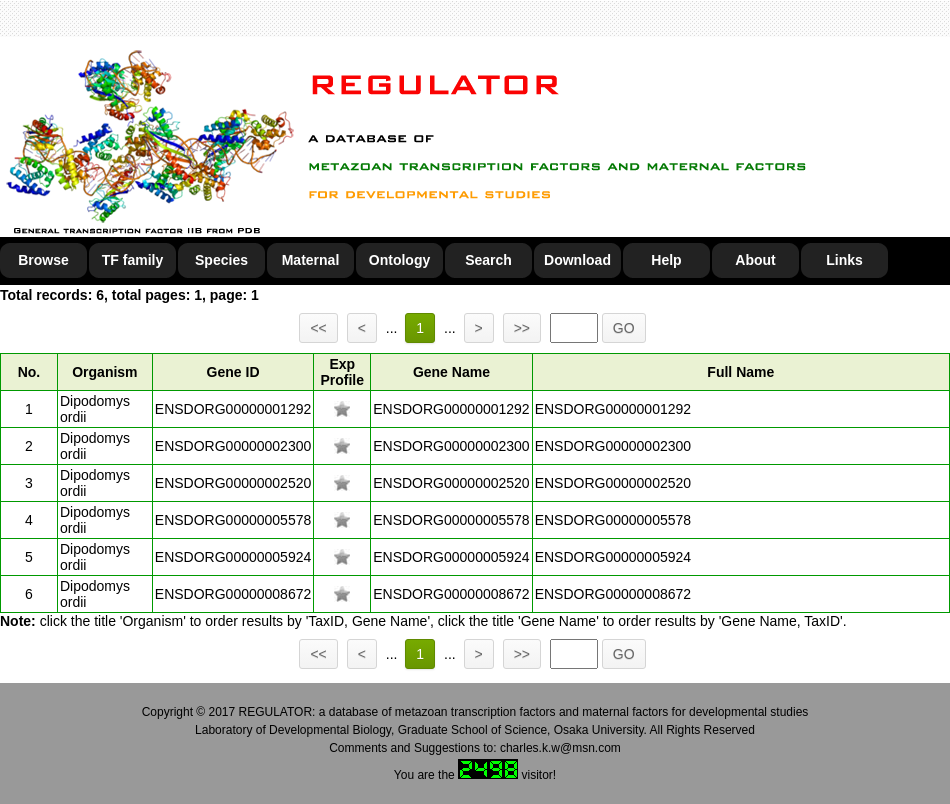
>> (522, 328)
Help (666, 260)
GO (624, 328)
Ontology (399, 260)
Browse (43, 260)
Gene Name (451, 372)
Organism (104, 372)
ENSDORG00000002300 (233, 446)
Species (221, 260)
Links (844, 260)
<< (318, 328)
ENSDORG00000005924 (233, 557)
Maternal (311, 260)
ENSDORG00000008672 (233, 594)
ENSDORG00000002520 (233, 483)
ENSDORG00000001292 (233, 409)
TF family (132, 260)
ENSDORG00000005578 (233, 520)
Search (488, 260)
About (755, 260)
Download (577, 260)
